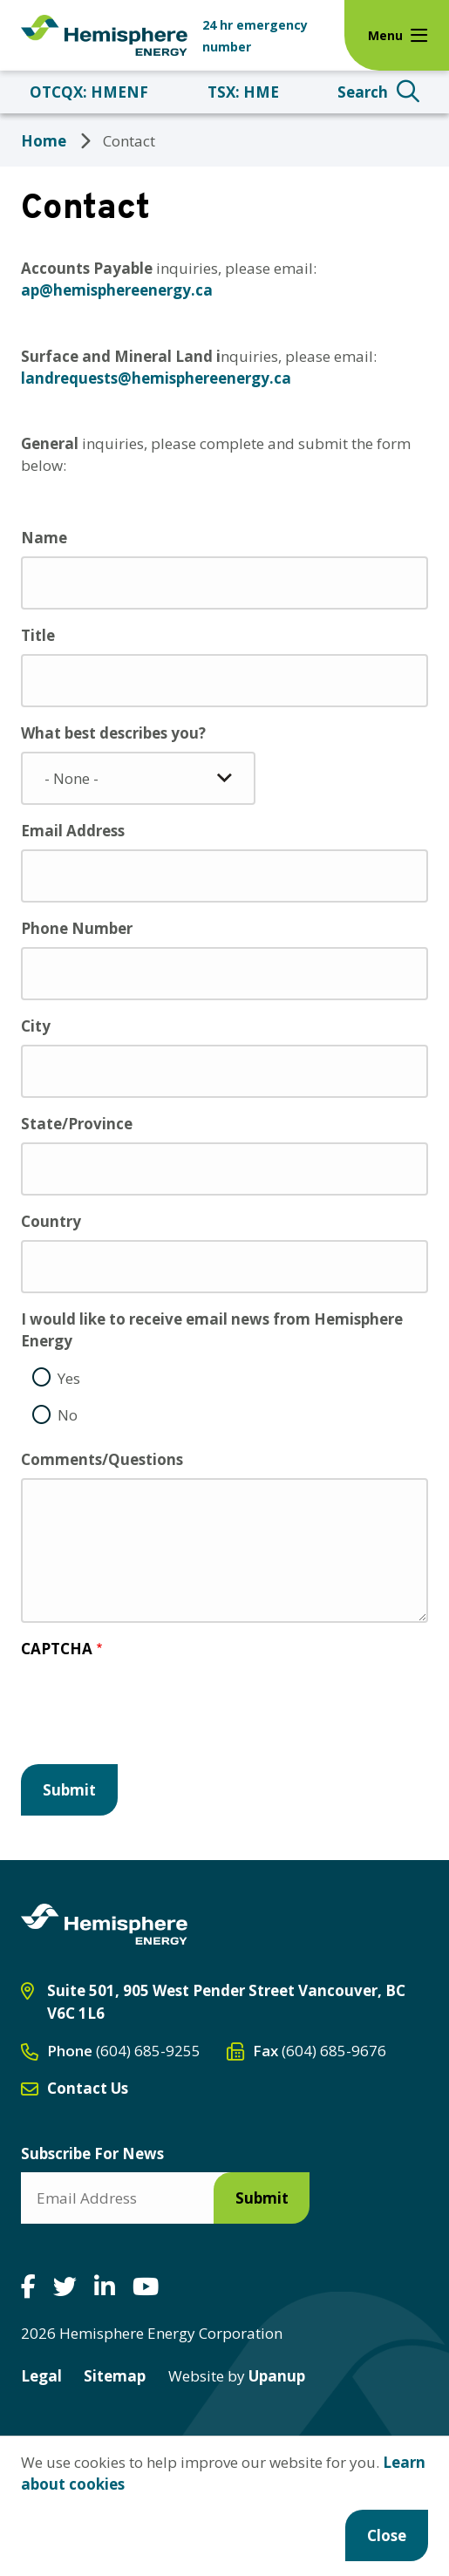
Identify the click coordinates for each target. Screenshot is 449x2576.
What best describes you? (113, 733)
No (68, 1415)
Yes (69, 1378)
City (36, 1026)
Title (38, 635)
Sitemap (115, 2376)
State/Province (77, 1124)
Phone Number (77, 928)
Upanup (236, 2376)
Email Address (73, 831)
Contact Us (87, 2088)
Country (51, 1221)
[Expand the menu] (396, 35)
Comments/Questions (102, 1459)
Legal (41, 2376)
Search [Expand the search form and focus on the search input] (362, 92)
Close (386, 2535)
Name (44, 538)
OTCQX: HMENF (89, 92)
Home (43, 141)
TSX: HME (243, 92)
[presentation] (153, 1715)
